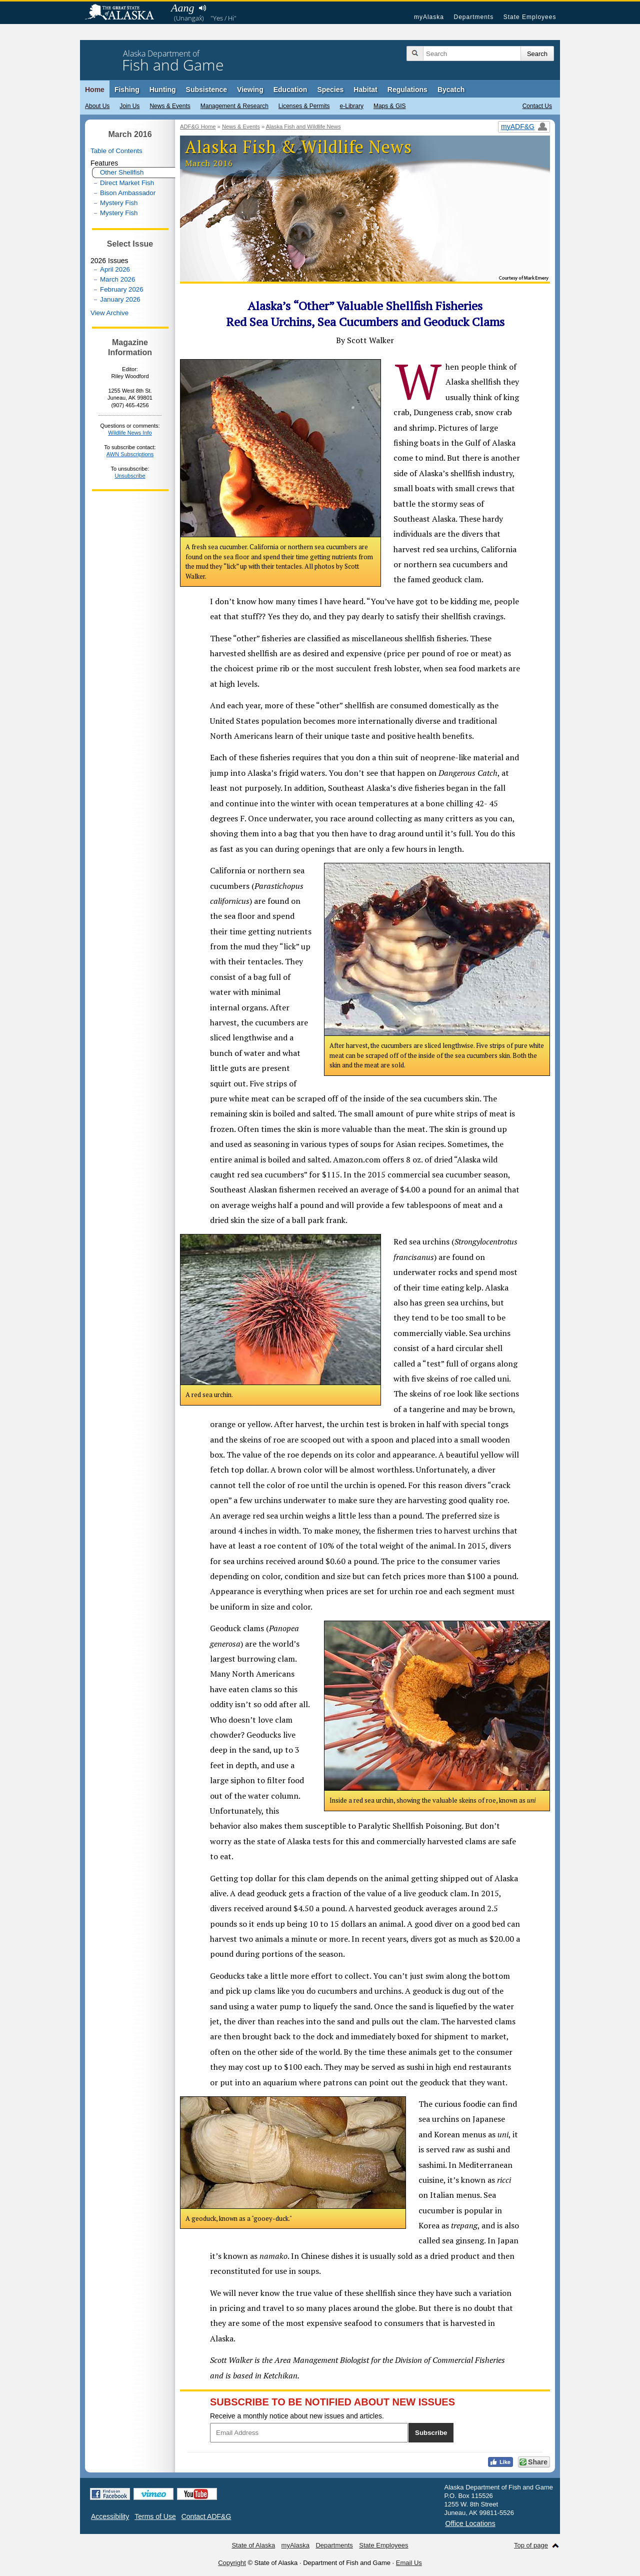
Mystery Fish (119, 203)
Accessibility (110, 2516)
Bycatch (451, 90)
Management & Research (234, 106)
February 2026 (122, 289)
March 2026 (117, 279)
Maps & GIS (390, 106)
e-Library (352, 106)
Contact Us (537, 106)
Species (330, 90)
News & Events (170, 106)
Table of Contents (116, 151)
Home (94, 90)
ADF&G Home (198, 127)
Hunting (163, 90)
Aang (182, 8)
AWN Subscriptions (130, 454)
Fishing (127, 90)
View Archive (109, 313)
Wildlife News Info (130, 433)
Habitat (365, 90)
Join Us (130, 106)
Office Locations (471, 2523)
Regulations (408, 90)
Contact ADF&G (207, 2516)
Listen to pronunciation (202, 8)
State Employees (530, 17)
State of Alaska (124, 13)
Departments (474, 17)
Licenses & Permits (304, 106)
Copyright (232, 2562)
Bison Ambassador (128, 193)
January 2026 (120, 299)
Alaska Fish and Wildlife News (303, 127)
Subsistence (206, 90)
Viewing (250, 90)
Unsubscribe (129, 476)
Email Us (409, 2562)
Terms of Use (155, 2516)
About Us (97, 106)
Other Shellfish (122, 172)
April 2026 (115, 269)
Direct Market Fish (127, 183)
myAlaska (429, 17)
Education (291, 90)
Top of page (531, 2545)
